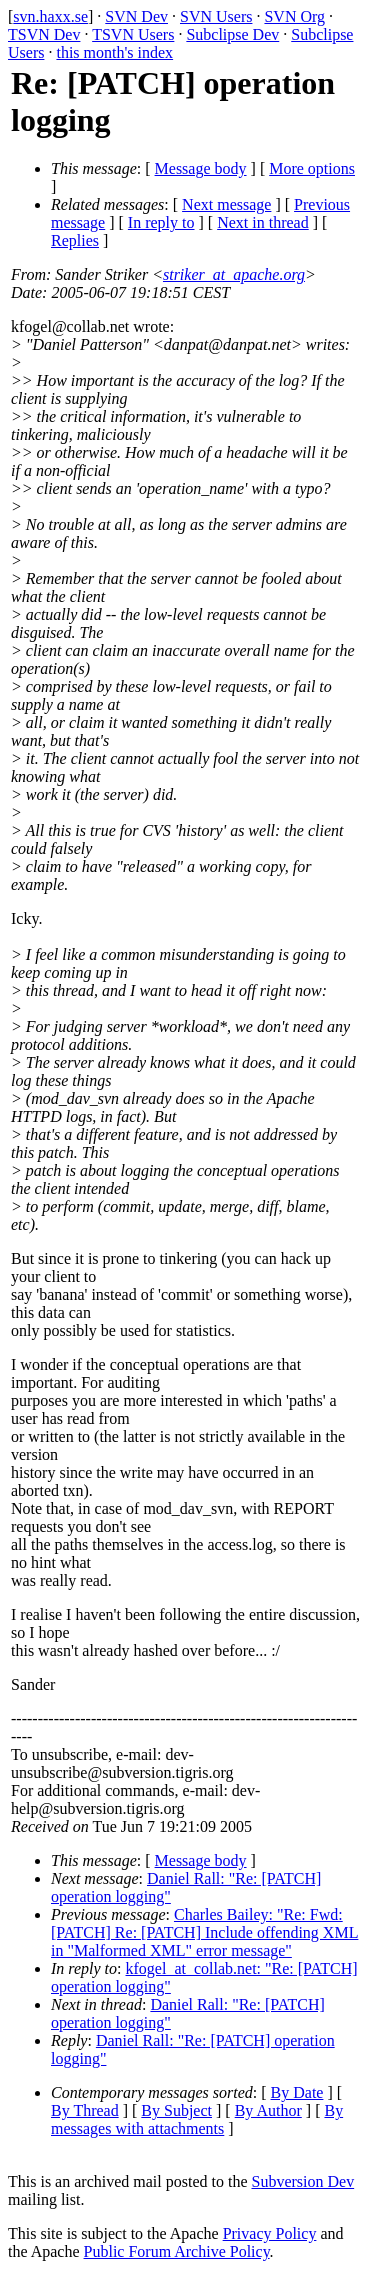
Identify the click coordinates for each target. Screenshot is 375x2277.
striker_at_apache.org (234, 274)
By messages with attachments (197, 2119)
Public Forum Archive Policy (177, 2251)
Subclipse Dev (232, 34)
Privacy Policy (270, 2233)
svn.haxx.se (50, 16)
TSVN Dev (44, 34)
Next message (226, 204)
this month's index (114, 52)
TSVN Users (133, 34)
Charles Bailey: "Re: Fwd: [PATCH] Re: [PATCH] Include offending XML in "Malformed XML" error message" (204, 1932)
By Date (297, 2092)
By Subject (176, 2110)
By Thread (85, 2110)
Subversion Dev (303, 2181)
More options (312, 168)
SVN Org (294, 16)
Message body (201, 168)
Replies (75, 240)
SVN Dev (136, 16)
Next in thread (263, 222)
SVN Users (216, 16)
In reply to (161, 222)
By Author (268, 2110)
